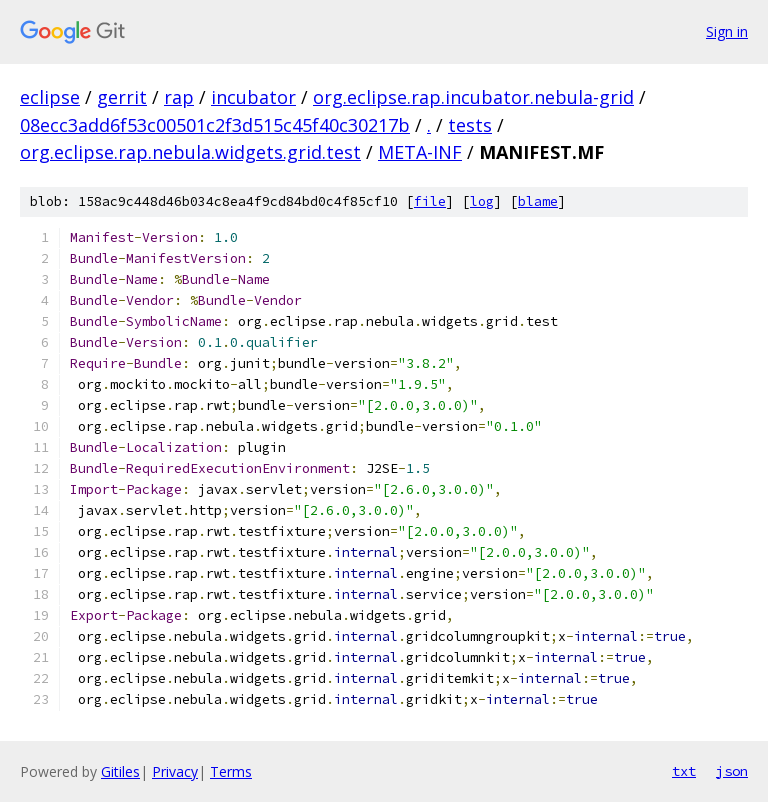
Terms (231, 771)
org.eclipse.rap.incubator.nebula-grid (473, 97)
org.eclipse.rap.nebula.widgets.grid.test (190, 152)
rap (179, 97)
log (482, 201)
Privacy (175, 771)
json (732, 771)
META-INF (420, 152)
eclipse (50, 97)
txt (684, 771)
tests (470, 125)
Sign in (727, 31)
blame (538, 201)
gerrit (122, 97)
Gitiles (120, 771)
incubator (253, 97)
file (430, 201)
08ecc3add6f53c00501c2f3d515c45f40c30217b (215, 125)
